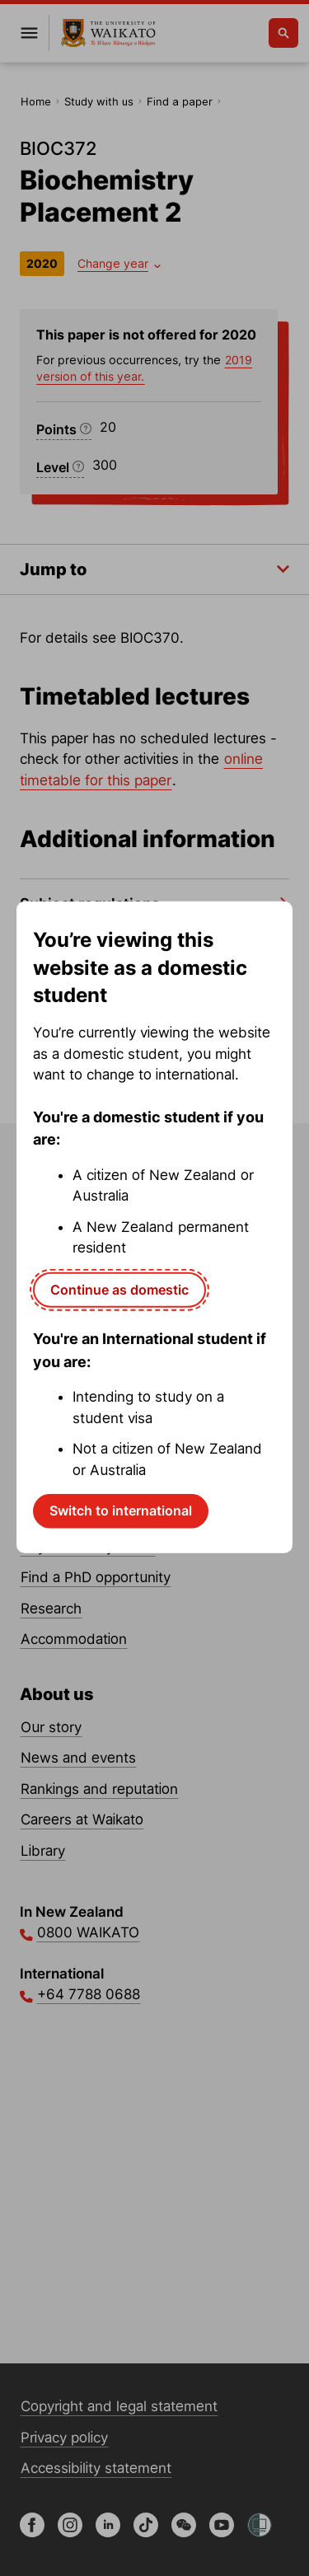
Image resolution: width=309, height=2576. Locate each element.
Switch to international (120, 1510)
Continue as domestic (119, 1289)
